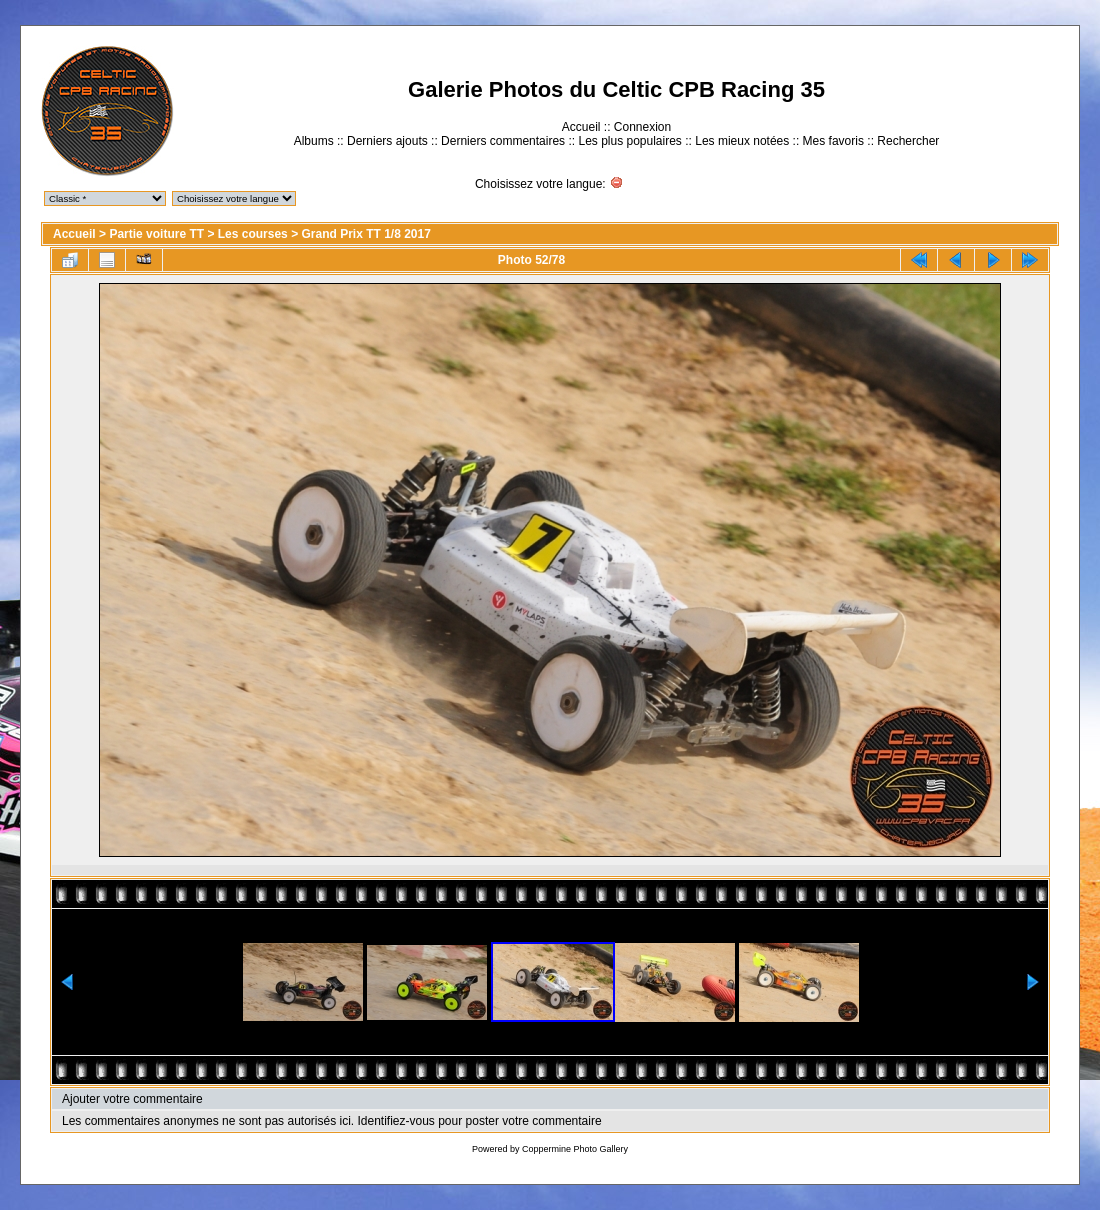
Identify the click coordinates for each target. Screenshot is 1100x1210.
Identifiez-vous (395, 1121)
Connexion (642, 127)
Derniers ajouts (387, 141)
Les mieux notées (742, 141)
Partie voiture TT (156, 234)
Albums (314, 141)
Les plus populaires (629, 141)
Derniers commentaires (503, 141)
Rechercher (908, 141)
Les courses (253, 234)
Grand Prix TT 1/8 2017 (365, 234)
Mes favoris (833, 141)
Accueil (581, 127)
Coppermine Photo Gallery (575, 1149)
